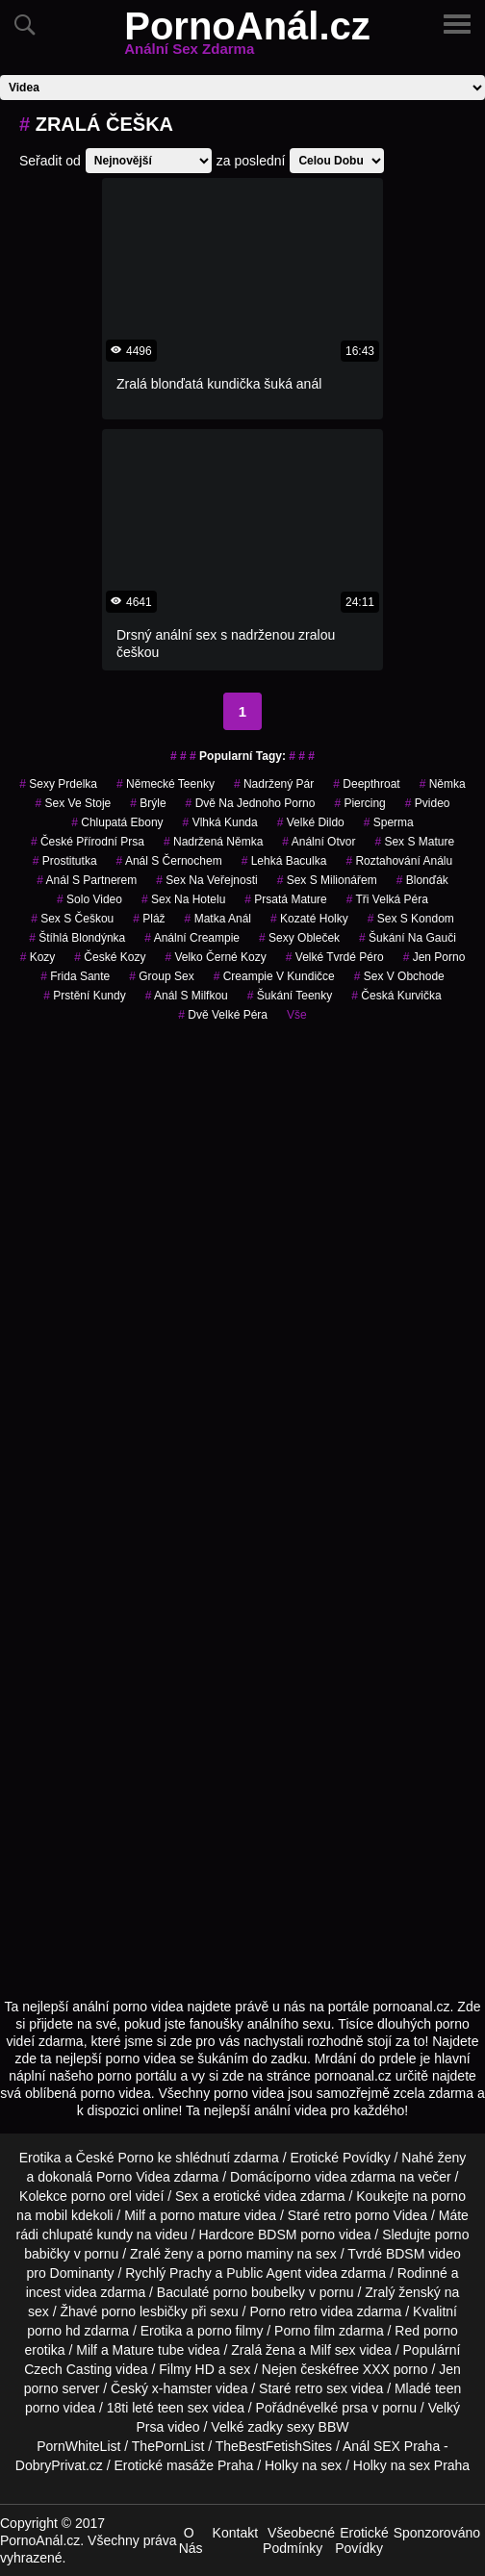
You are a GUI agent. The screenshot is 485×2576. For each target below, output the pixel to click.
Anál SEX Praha (391, 2446)
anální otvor (318, 841)
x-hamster (182, 2388)
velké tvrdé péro (335, 957)
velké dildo (311, 822)
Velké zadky (247, 2427)
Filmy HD (187, 2369)
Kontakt (235, 2532)
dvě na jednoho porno (251, 803)
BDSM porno (296, 2234)
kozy (38, 957)
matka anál (218, 918)
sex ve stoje (74, 803)
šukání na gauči (407, 938)
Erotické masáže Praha (184, 2465)
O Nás (191, 2540)
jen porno (434, 957)
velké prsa (338, 2407)
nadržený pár (274, 784)
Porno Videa (133, 2177)
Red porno (426, 2330)
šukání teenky (290, 995)
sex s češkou (72, 918)
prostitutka (65, 861)
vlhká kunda (220, 822)
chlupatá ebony (117, 822)
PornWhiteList (78, 2446)
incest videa (61, 2292)
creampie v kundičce (274, 976)
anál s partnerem (87, 880)
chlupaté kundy (87, 2234)
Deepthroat (366, 784)
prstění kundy (84, 995)
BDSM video (423, 2253)
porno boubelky (259, 2292)
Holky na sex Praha (411, 2465)
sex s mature (414, 841)
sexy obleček (299, 938)
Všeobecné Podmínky (299, 2540)
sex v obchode (399, 976)
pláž (149, 918)
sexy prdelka (58, 784)
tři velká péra (387, 899)
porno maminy (251, 2253)
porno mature (201, 2215)
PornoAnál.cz (247, 37)
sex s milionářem (327, 880)
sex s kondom (411, 918)
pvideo (427, 803)
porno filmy (230, 2330)
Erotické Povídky (340, 2157)
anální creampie (192, 938)
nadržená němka (213, 841)
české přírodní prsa (87, 841)
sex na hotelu (183, 899)
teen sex (183, 2407)
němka (443, 784)
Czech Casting (68, 2369)
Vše (297, 1015)
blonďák (422, 880)
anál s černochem (169, 861)
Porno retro (283, 2311)
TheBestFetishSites (274, 2446)
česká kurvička (396, 995)
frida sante (75, 976)
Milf (320, 2350)
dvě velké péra (223, 1015)
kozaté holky (309, 918)
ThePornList (168, 2446)
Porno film (304, 2330)
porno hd (53, 2330)
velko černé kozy (215, 957)
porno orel (101, 2196)
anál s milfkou (186, 995)
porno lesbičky (144, 2311)
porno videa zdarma (336, 2177)
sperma (389, 822)
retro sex (320, 2388)
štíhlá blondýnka (77, 938)
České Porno (115, 2157)
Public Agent (263, 2273)
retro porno (356, 2215)
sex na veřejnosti (206, 880)
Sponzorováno (437, 2532)
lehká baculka (284, 861)
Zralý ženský (403, 2292)
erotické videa (255, 2196)
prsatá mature (285, 899)
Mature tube (149, 2350)
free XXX (363, 2369)
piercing (359, 803)
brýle (148, 803)
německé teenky (165, 784)
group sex (161, 976)
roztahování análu (398, 861)
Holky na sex (303, 2465)
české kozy (109, 957)
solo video (89, 899)
